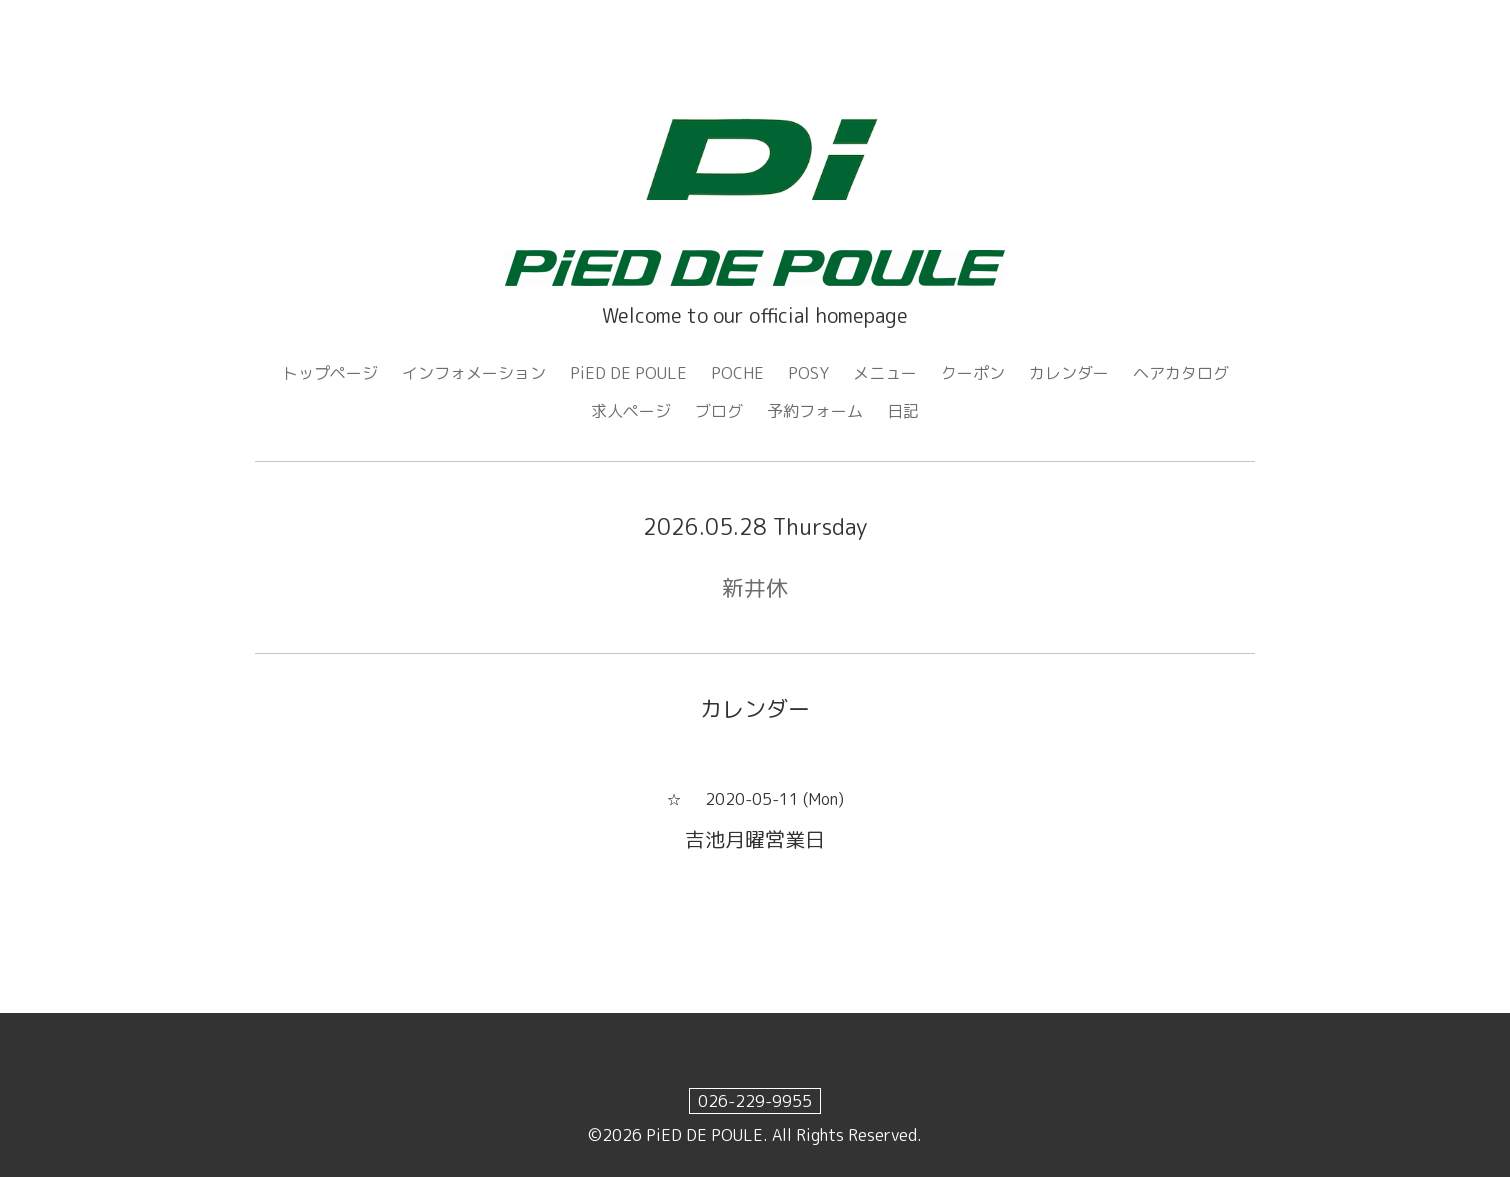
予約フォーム (815, 411)
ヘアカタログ (1181, 373)
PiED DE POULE (628, 373)
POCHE (737, 373)
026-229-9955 (755, 1101)
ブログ (719, 411)
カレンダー (1069, 373)
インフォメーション (474, 373)
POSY (808, 373)
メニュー (885, 373)
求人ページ (631, 411)
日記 (903, 411)
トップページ (330, 373)
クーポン (973, 373)
